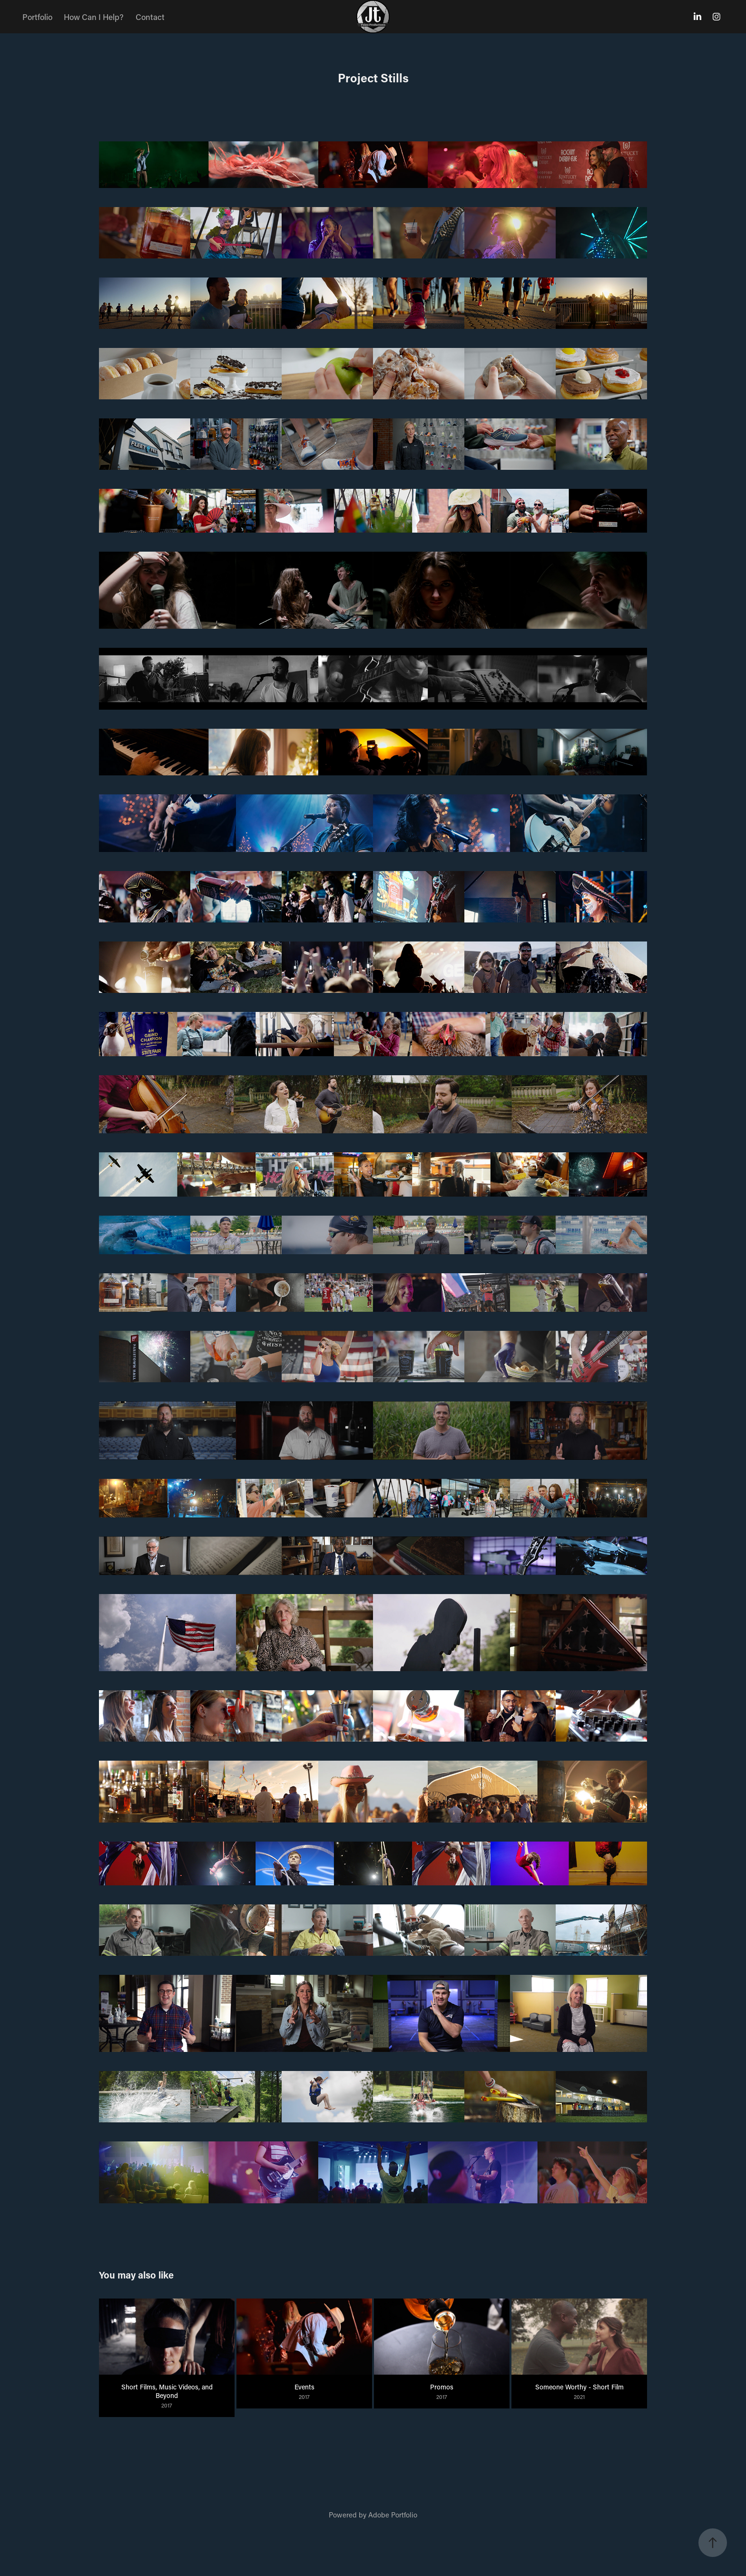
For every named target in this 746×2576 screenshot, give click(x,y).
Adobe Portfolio (392, 2514)
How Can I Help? (94, 16)
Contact (150, 16)
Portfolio (37, 16)
